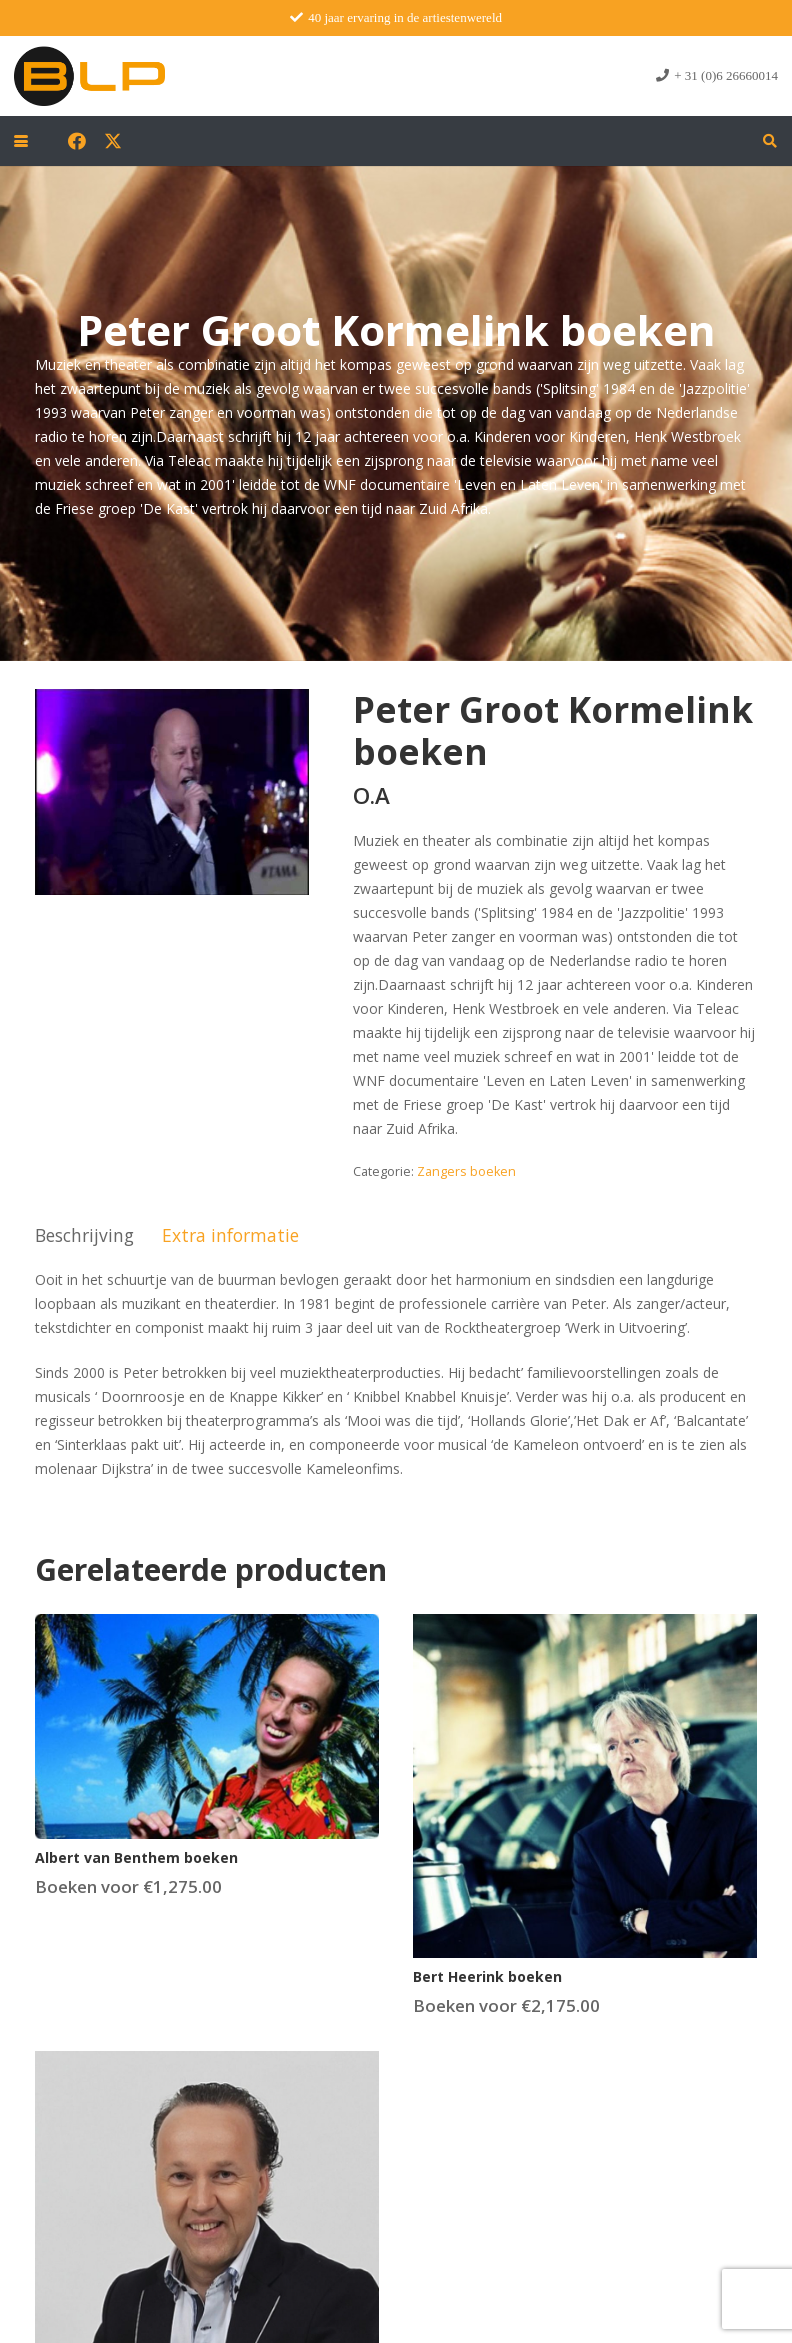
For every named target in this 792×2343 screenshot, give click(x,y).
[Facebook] (77, 141)
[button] (21, 141)
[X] (113, 141)
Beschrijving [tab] (84, 1235)
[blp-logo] (89, 76)
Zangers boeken (466, 1171)
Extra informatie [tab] (230, 1235)
